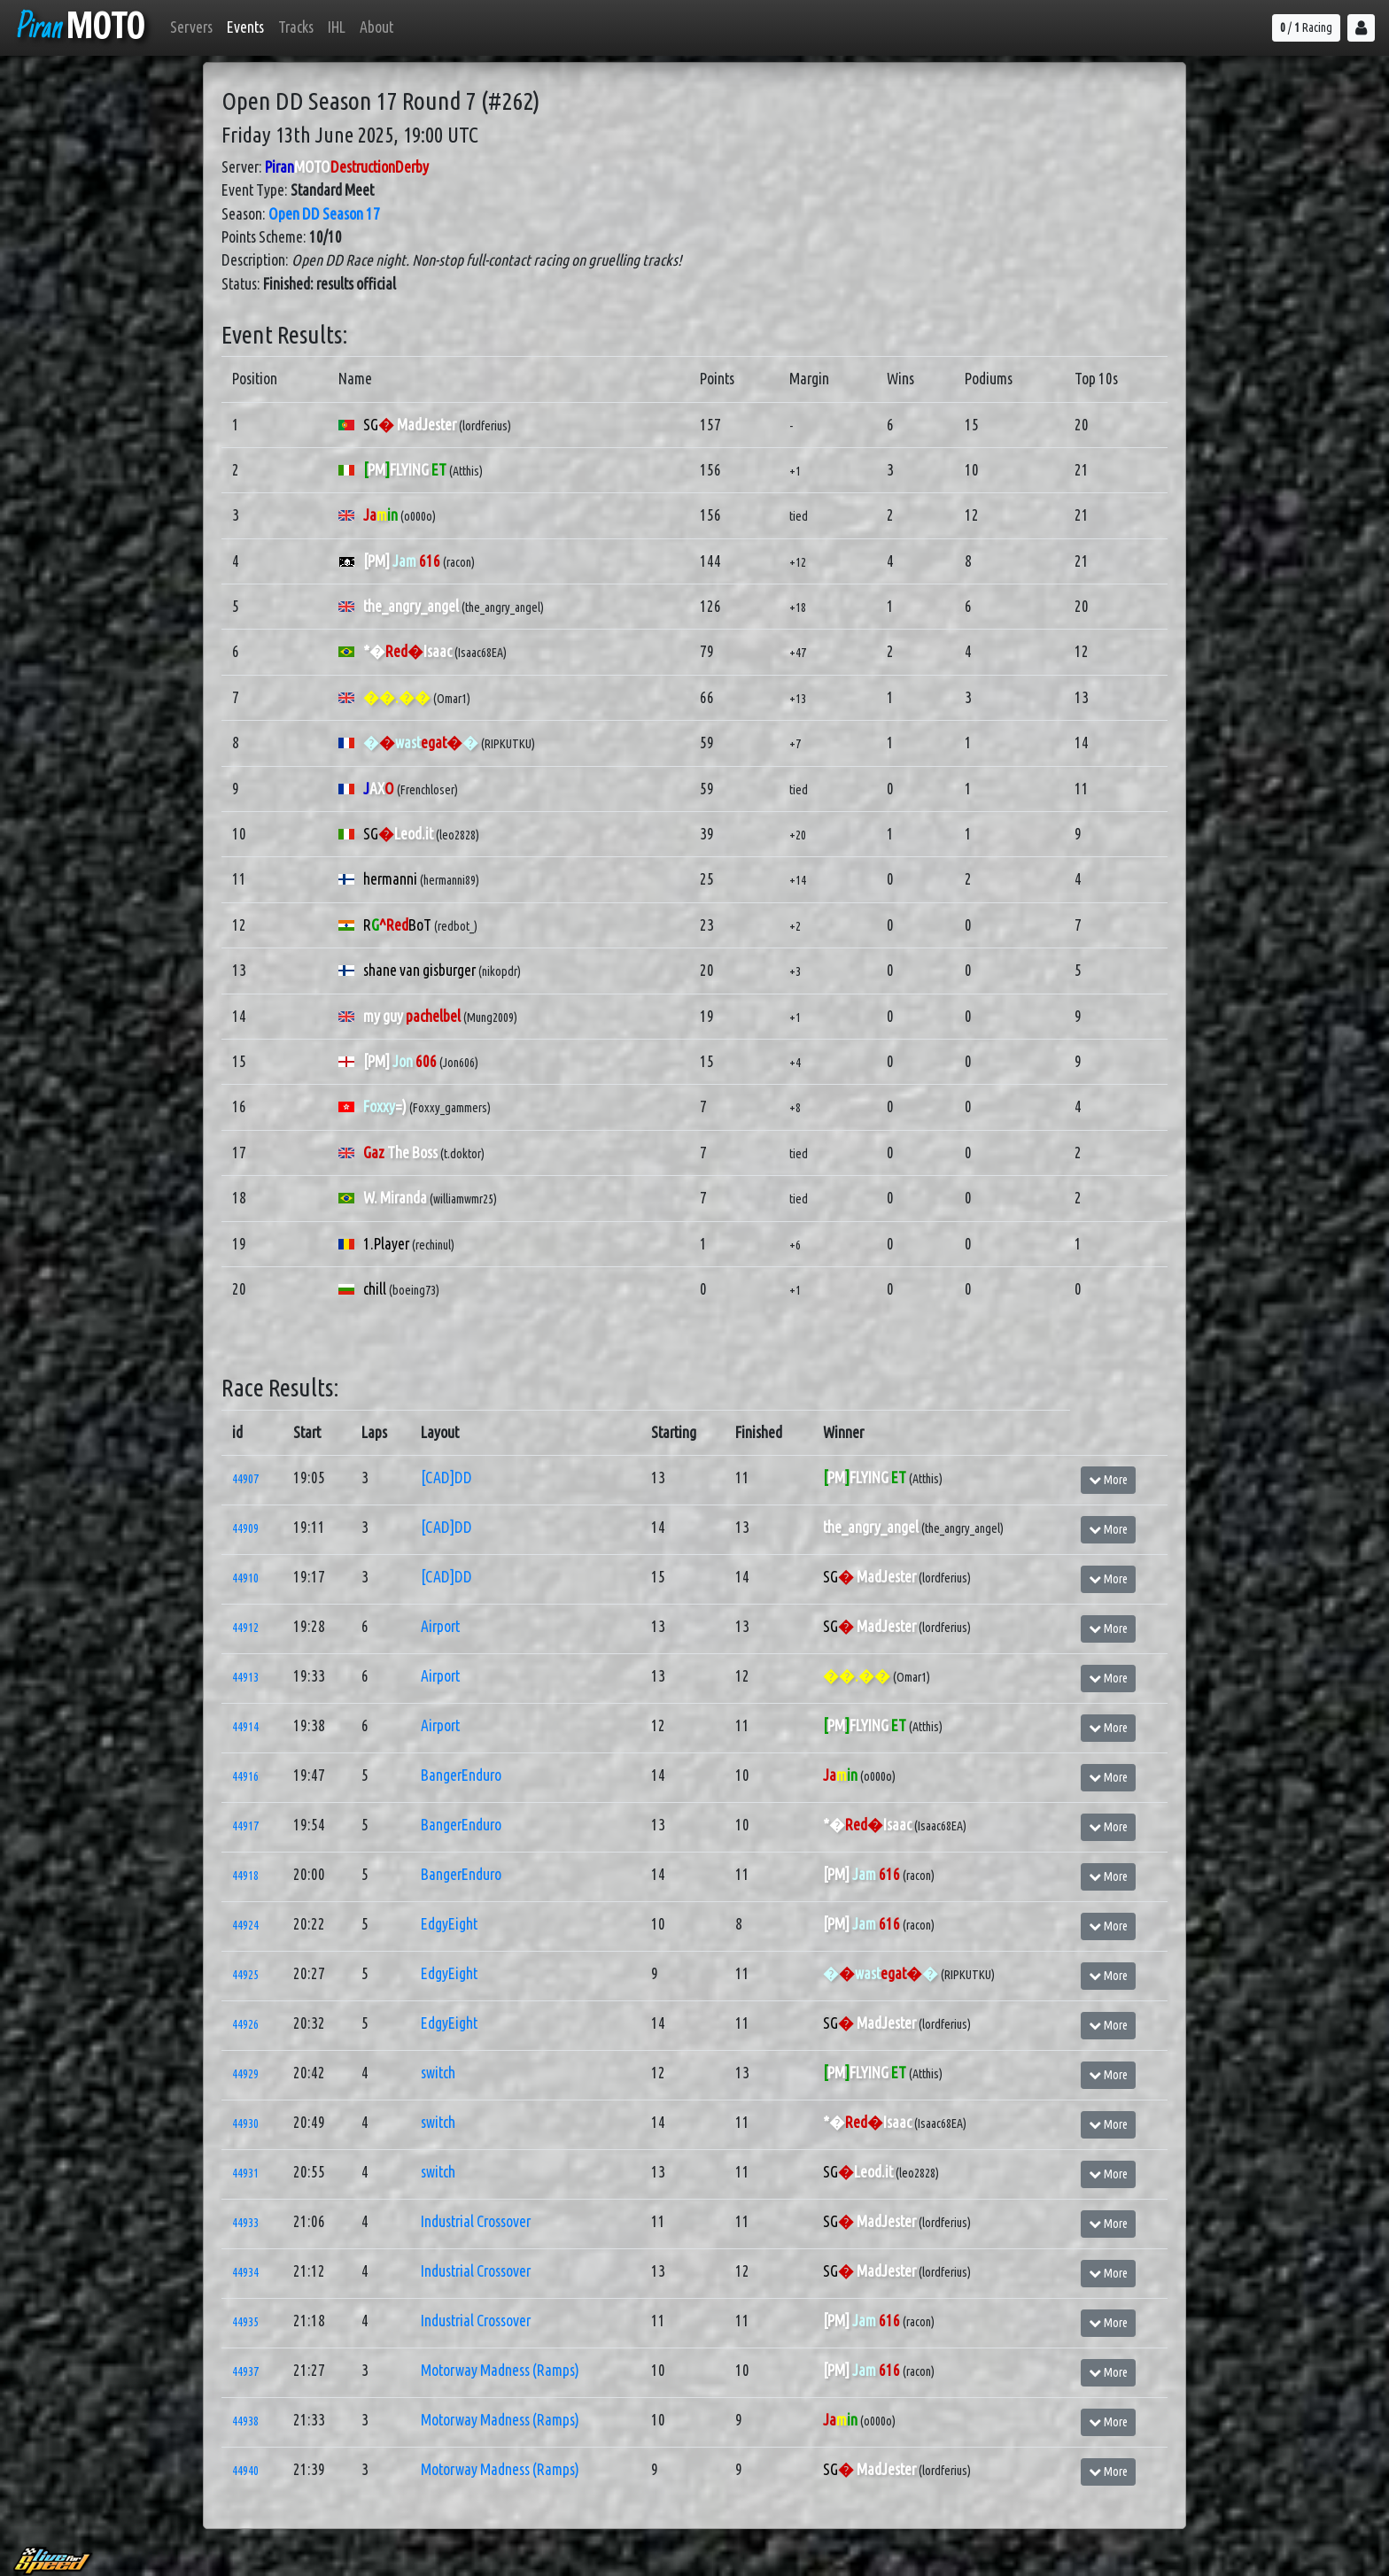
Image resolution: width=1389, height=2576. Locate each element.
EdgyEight (449, 1923)
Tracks (296, 27)
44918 (245, 1875)
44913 (245, 1677)
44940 (245, 2471)
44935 (245, 2322)
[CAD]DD (446, 1477)
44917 (245, 1826)
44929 (245, 2074)
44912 (245, 1628)
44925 (245, 1975)
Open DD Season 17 (324, 213)
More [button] (1108, 1480)
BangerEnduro (461, 1775)
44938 (245, 2421)
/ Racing (1306, 27)
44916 (245, 1776)
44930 (245, 2123)
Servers (191, 27)
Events (245, 27)
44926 (245, 2024)
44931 (245, 2173)
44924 (245, 1925)
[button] (1361, 28)
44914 (245, 1727)
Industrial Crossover (476, 2221)
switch (438, 2072)
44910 (245, 1578)
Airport (440, 1626)
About (376, 27)
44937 (245, 2371)
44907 (245, 1479)
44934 (245, 2272)
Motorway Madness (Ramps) (500, 2370)
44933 (245, 2223)
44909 (245, 1528)
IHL (336, 27)
